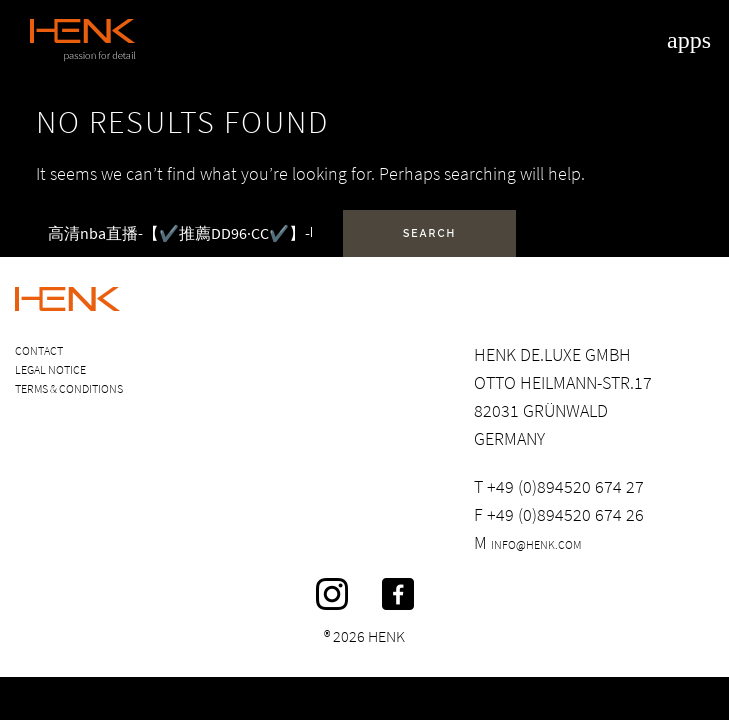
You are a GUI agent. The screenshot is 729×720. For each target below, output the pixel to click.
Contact (39, 350)
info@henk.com (536, 544)
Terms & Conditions (69, 388)
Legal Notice (50, 369)
